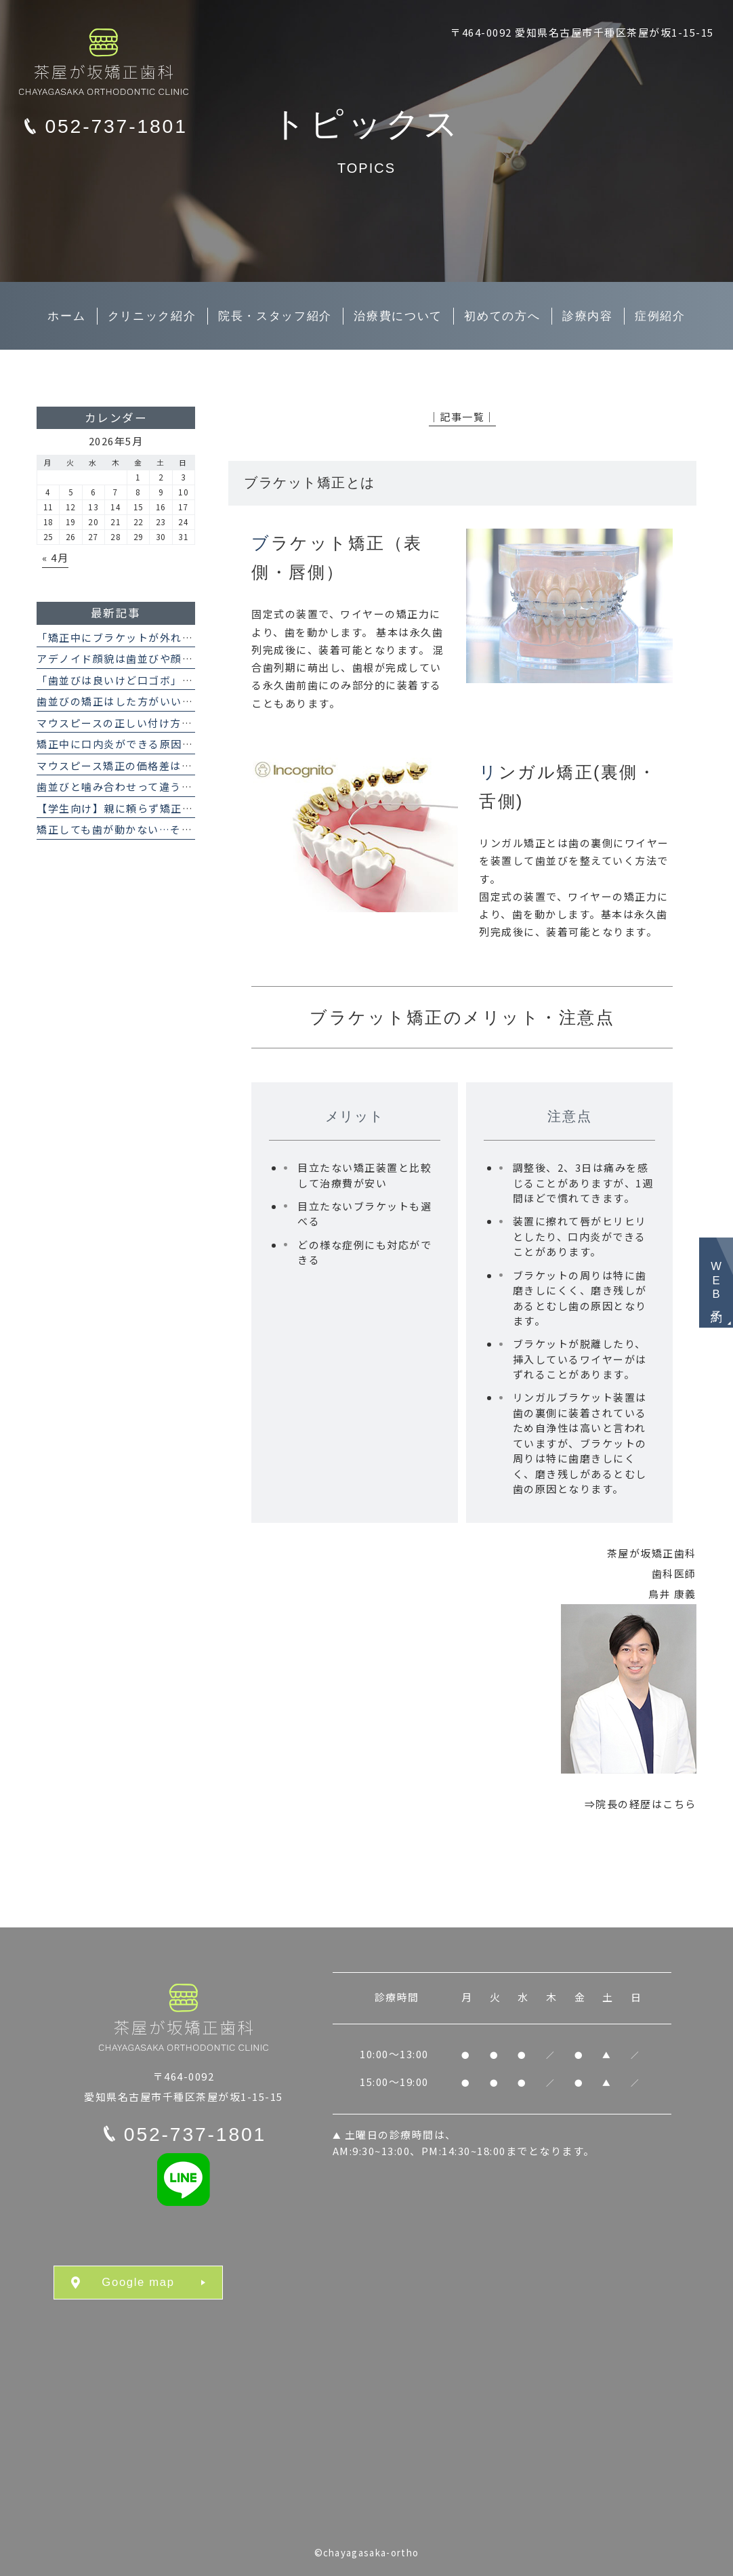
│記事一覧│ (462, 416)
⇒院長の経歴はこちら (640, 1804)
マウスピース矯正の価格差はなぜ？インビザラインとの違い (187, 765)
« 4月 (55, 557)
